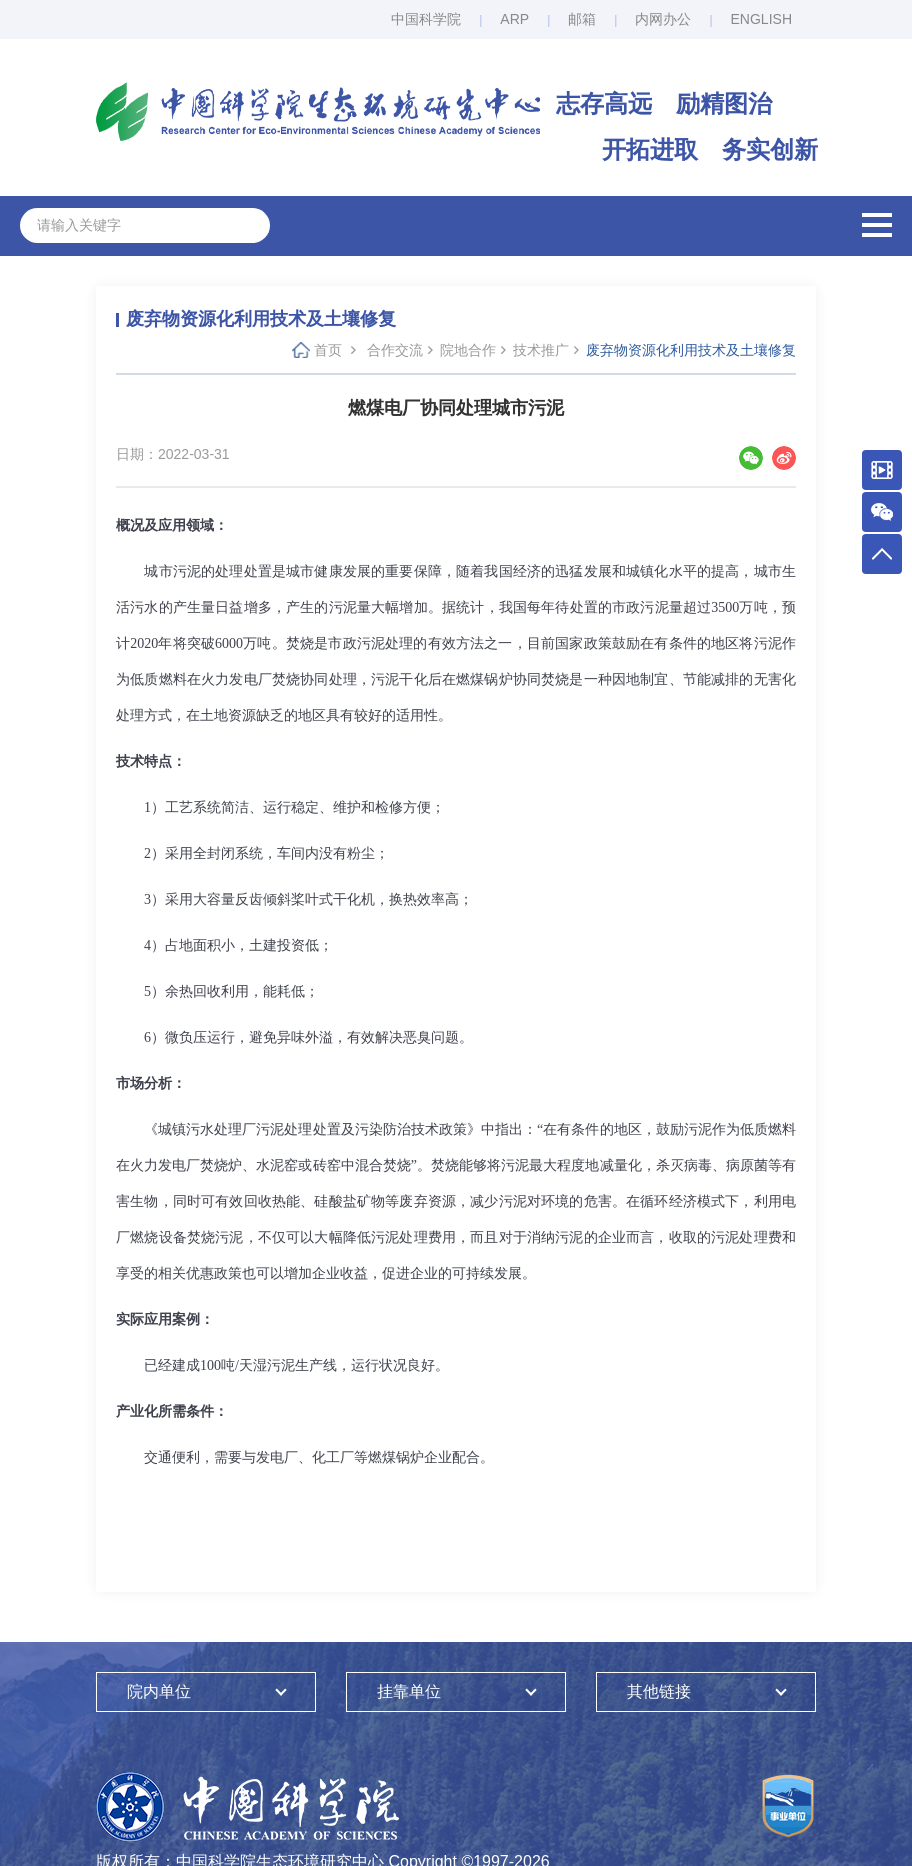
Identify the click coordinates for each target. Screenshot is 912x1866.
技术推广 (541, 350)
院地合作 (468, 350)
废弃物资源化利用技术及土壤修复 (691, 350)
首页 (328, 350)
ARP (514, 19)
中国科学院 (426, 19)
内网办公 (663, 19)
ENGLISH (761, 19)
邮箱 (582, 19)
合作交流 (395, 350)
